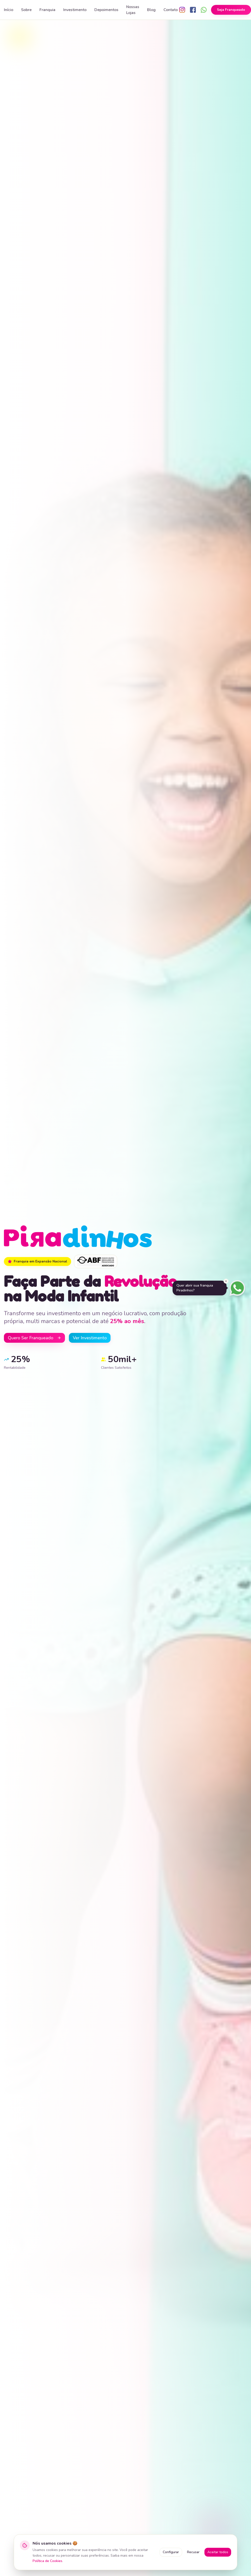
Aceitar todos (217, 2552)
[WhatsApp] (203, 9)
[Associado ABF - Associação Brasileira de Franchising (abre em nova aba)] (95, 1261)
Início (8, 10)
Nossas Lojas (132, 9)
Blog (151, 10)
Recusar (193, 2552)
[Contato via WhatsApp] (237, 1288)
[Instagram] (182, 9)
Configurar (171, 2552)
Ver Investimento (90, 1338)
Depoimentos (106, 10)
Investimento (75, 10)
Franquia (47, 10)
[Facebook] (192, 9)
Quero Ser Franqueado (34, 1338)
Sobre (26, 10)
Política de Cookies (47, 2561)
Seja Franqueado (231, 9)
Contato (170, 10)
